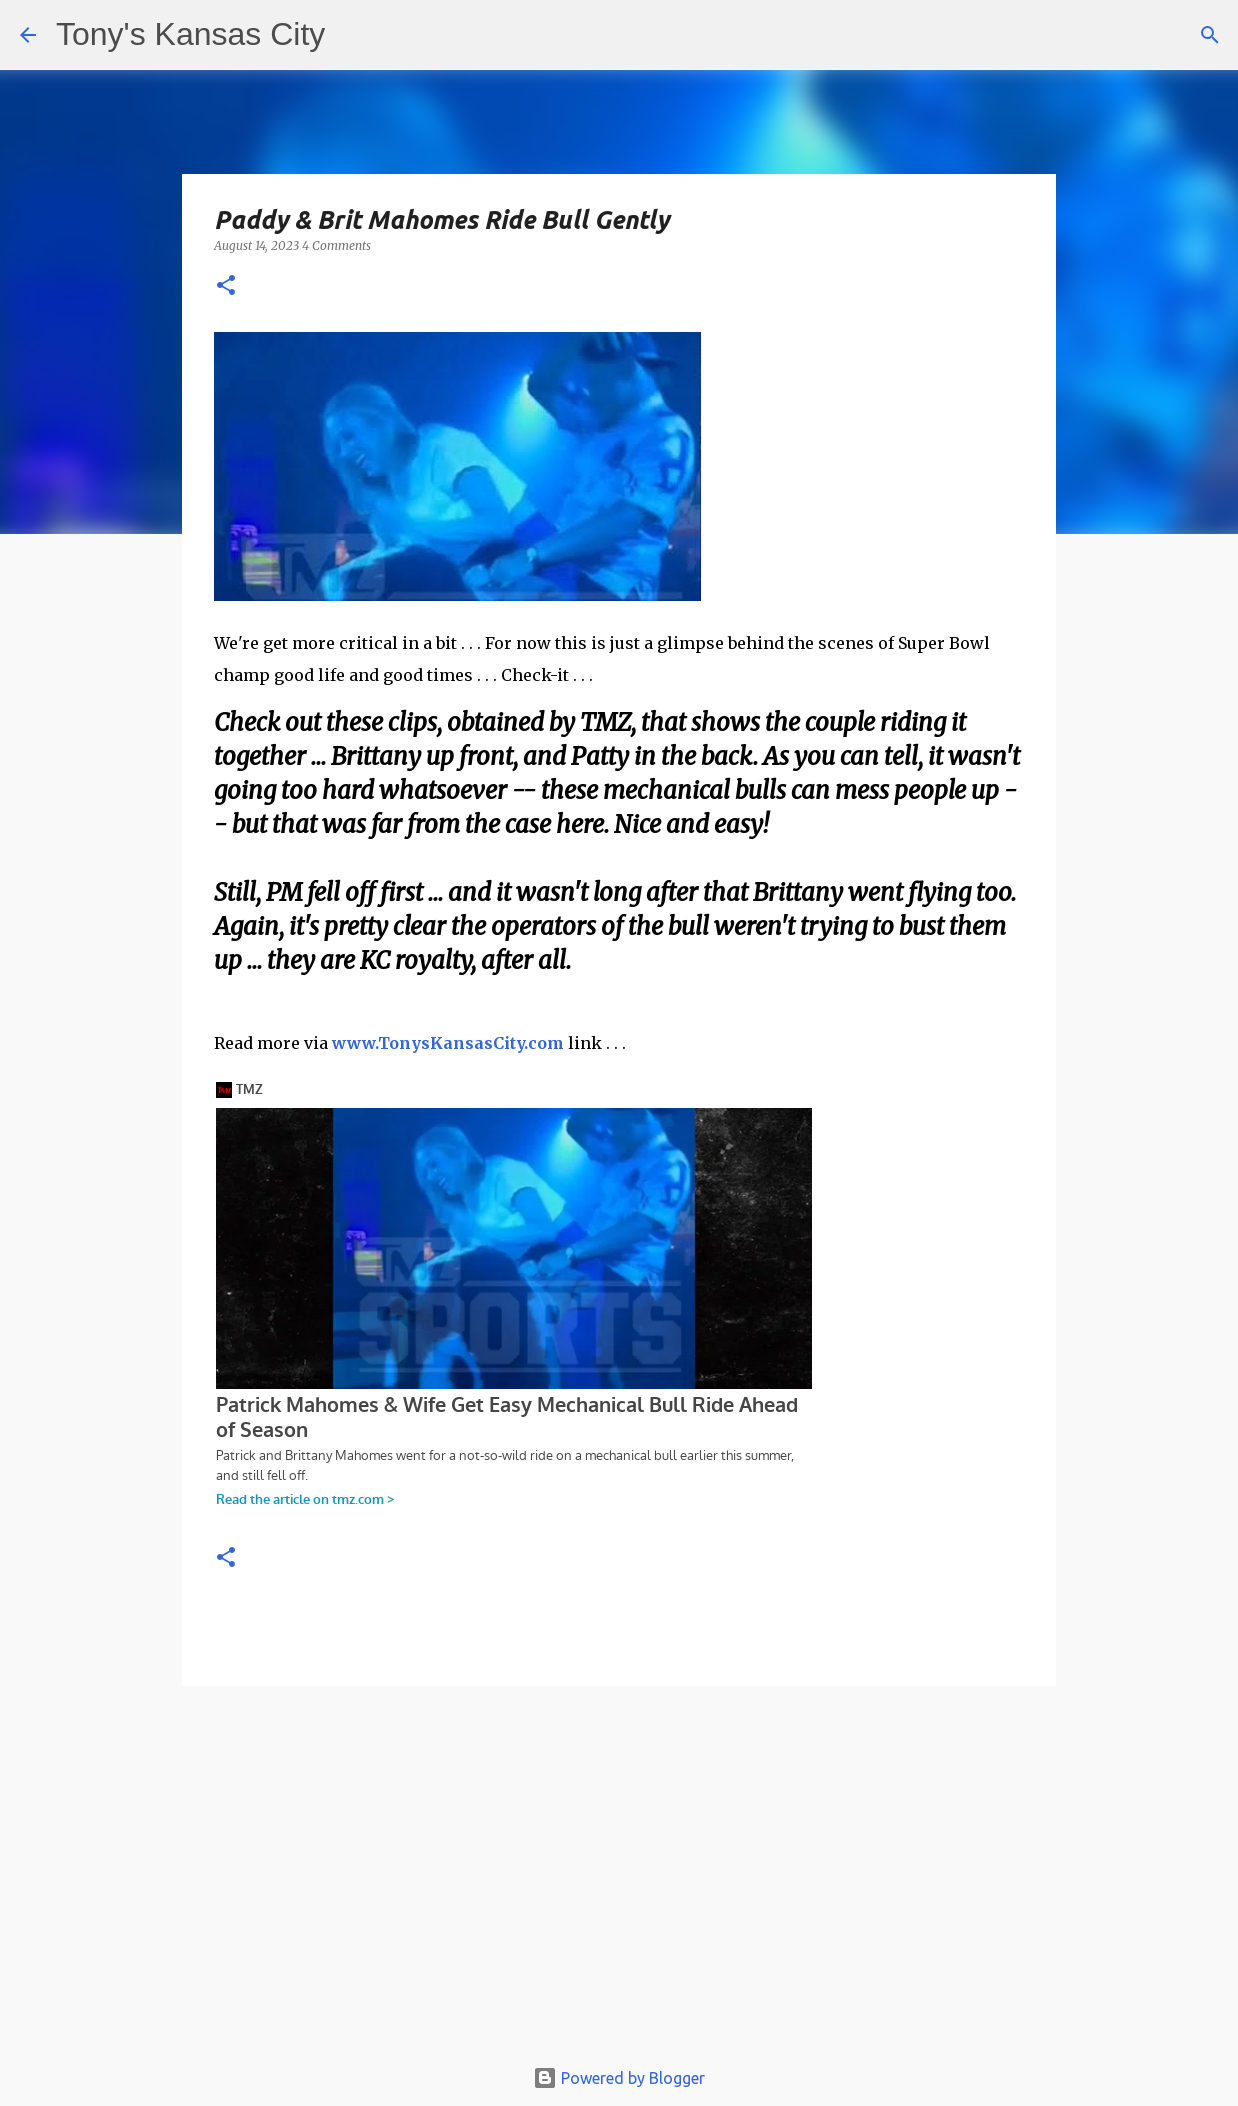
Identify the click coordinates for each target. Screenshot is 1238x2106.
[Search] (1210, 35)
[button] (226, 286)
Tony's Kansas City (190, 34)
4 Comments (336, 245)
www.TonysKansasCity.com (448, 1043)
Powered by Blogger (619, 2078)
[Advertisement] (619, 1880)
